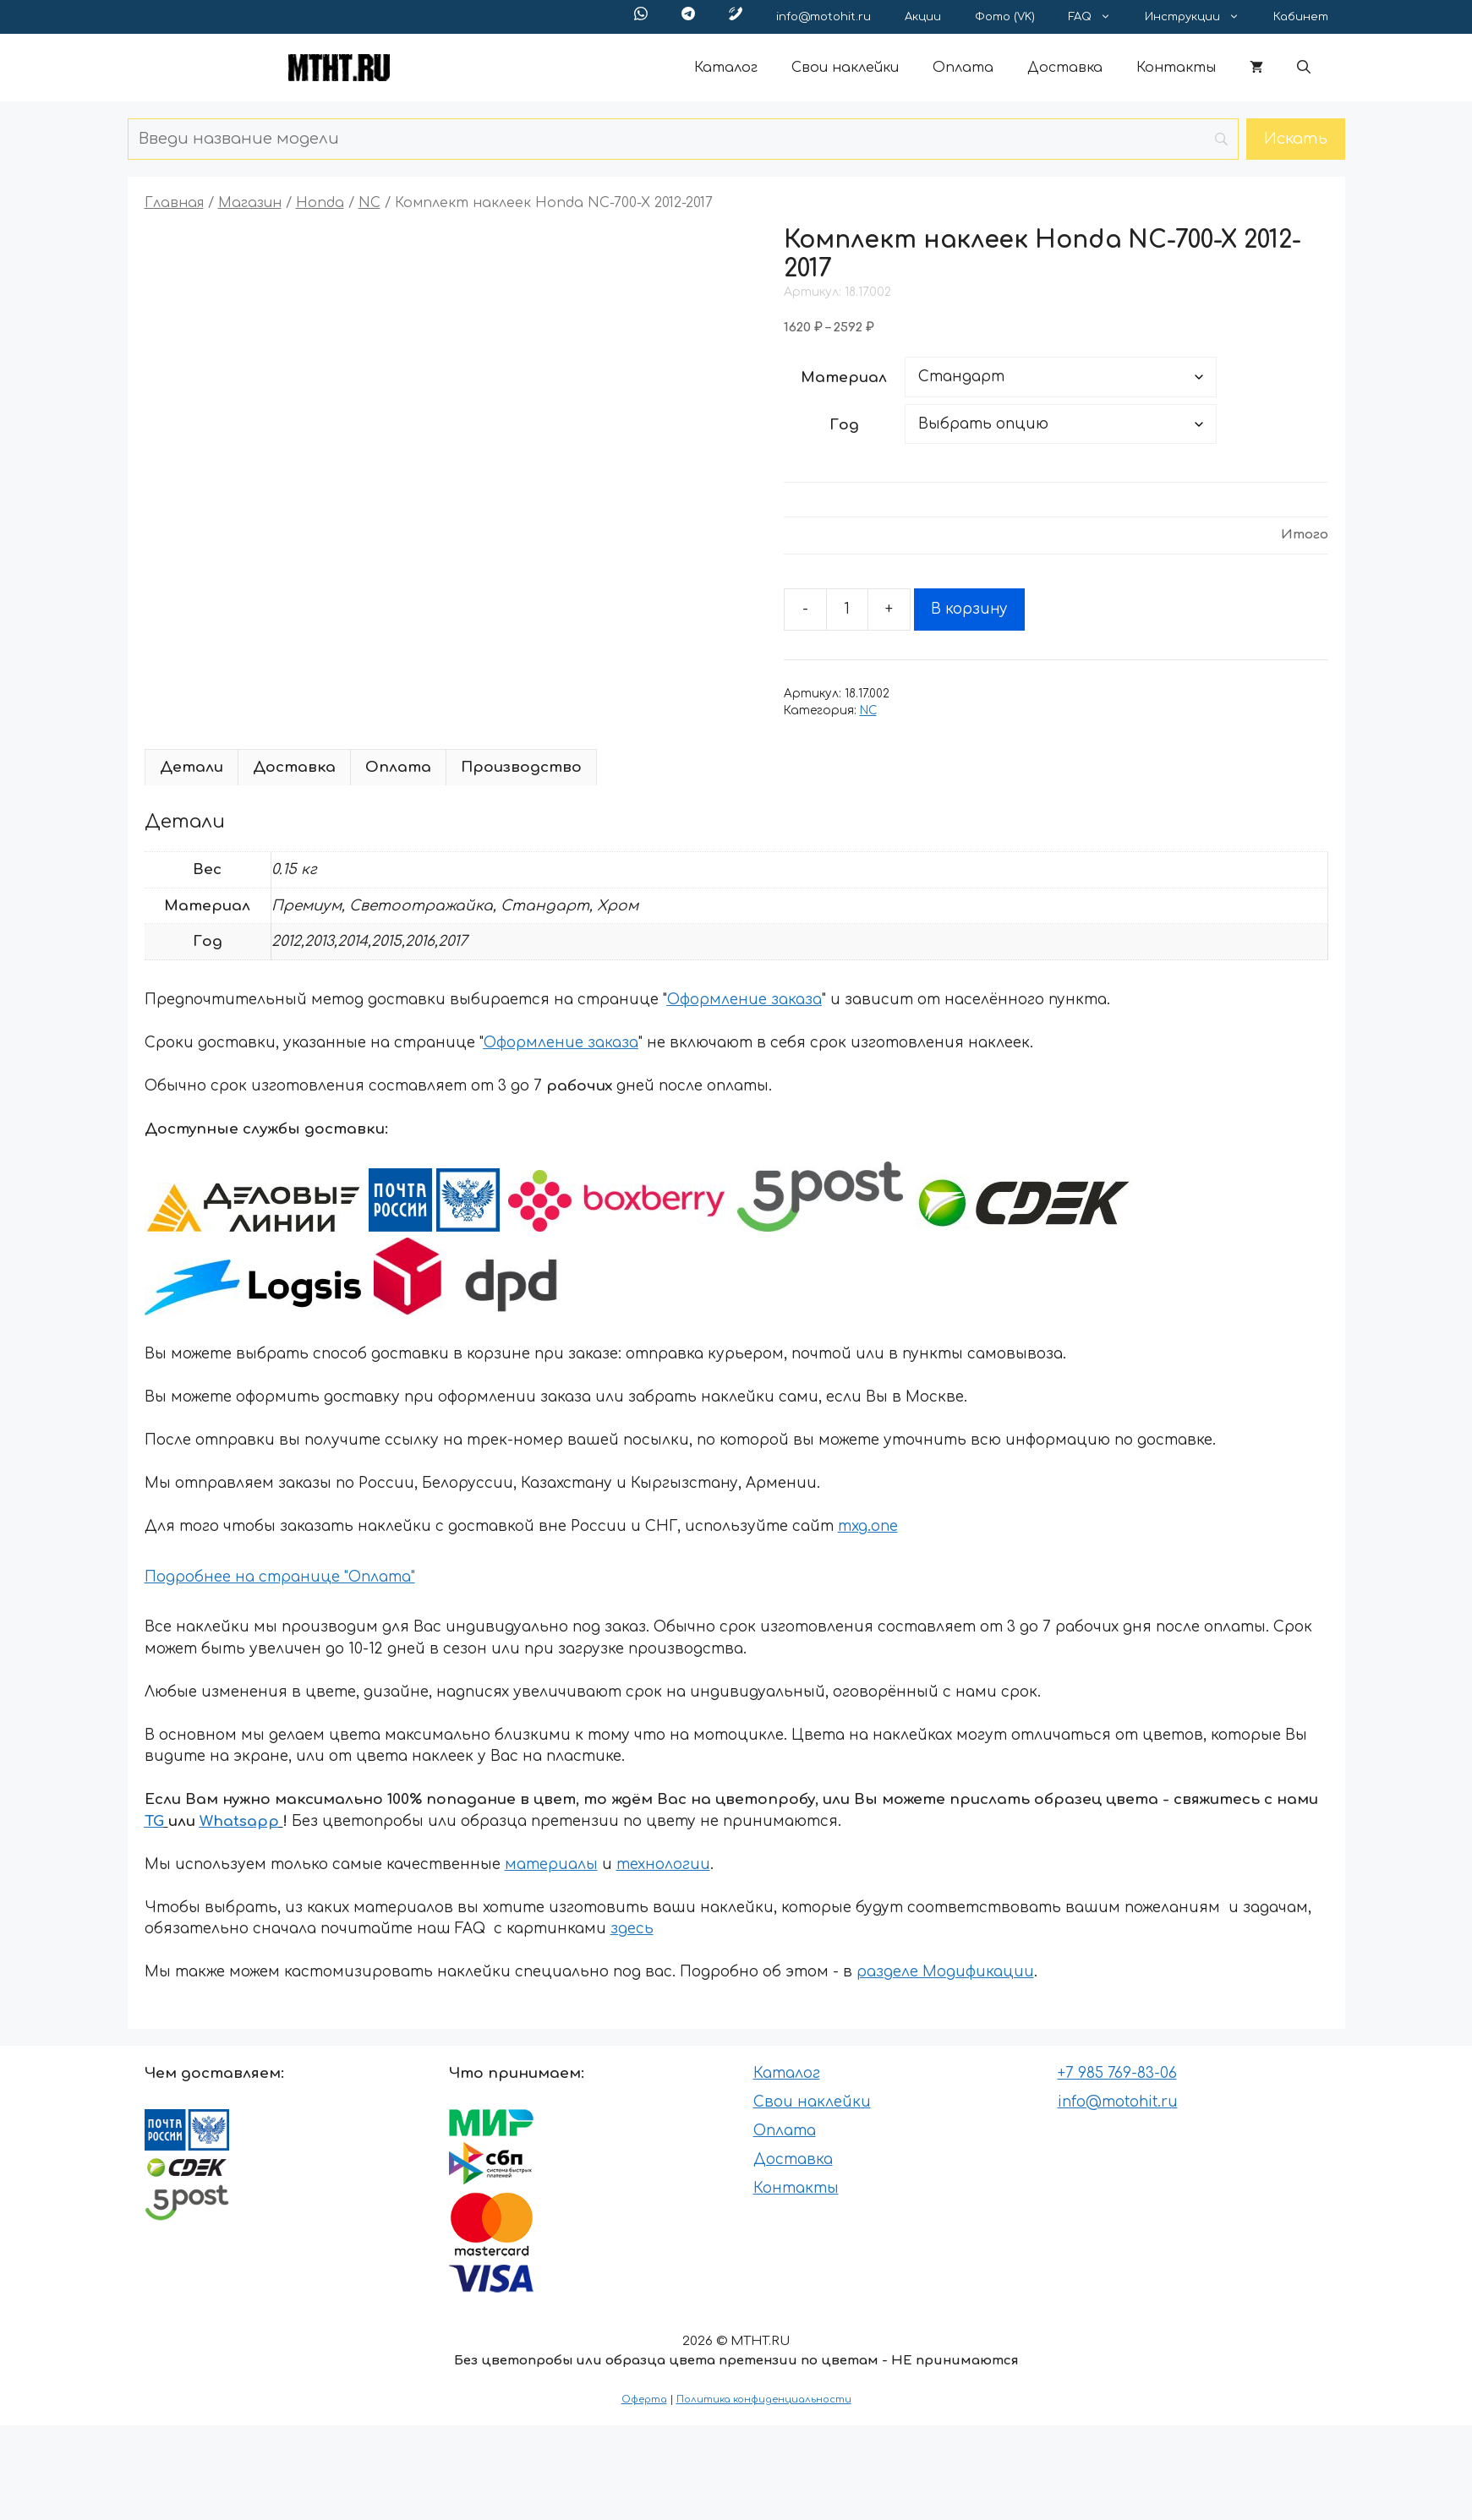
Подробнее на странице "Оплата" (280, 1577)
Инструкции (1200, 17)
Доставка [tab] (294, 767)
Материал (844, 377)
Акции (923, 17)
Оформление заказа (744, 1000)
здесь (632, 1929)
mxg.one (868, 1526)
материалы (551, 1864)
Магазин (250, 202)
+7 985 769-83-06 (1117, 2073)
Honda (320, 202)
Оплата (963, 67)
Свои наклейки (845, 67)
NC (369, 202)
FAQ (1098, 17)
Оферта (644, 2399)
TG (154, 1821)
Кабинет (1300, 17)
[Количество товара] (847, 609)
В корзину (969, 609)
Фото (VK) (1005, 17)
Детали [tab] (191, 767)
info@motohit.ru (823, 17)
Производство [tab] (521, 767)
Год (844, 425)
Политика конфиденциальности (763, 2399)
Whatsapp (239, 1821)
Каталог (726, 67)
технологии (663, 1864)
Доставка (1065, 67)
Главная (174, 202)
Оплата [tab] (398, 767)
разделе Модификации (945, 1972)
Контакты (1176, 67)
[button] (1303, 68)
